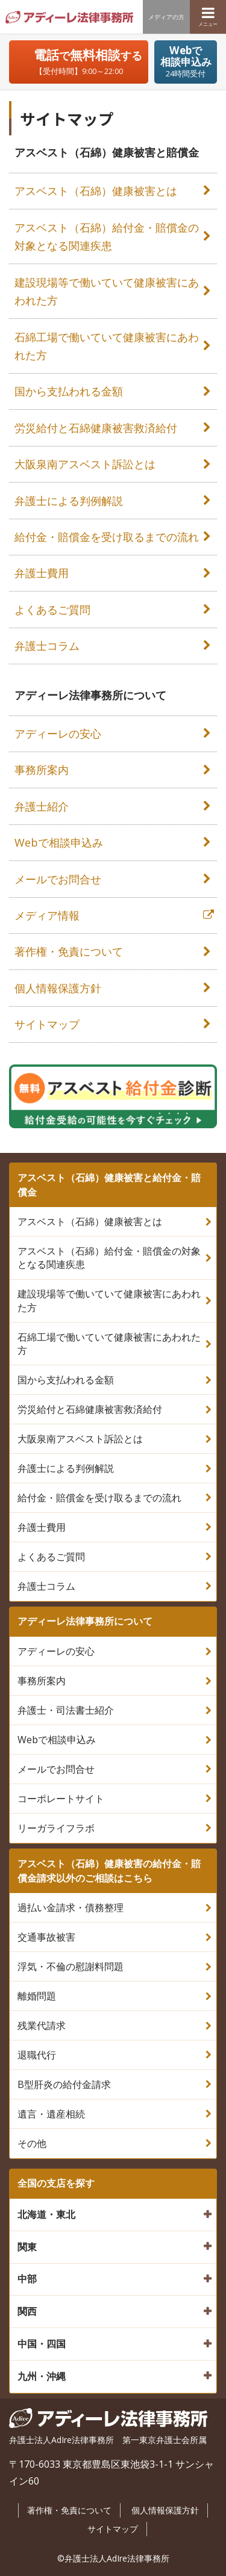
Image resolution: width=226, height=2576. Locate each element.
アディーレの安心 (57, 733)
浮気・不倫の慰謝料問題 (70, 1966)
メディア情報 (47, 915)
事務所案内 (41, 769)
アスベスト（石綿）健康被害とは (95, 191)
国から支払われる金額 (68, 391)
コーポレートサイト (60, 1798)
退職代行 (36, 2055)
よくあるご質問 (52, 609)
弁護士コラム (47, 645)
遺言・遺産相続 (51, 2113)
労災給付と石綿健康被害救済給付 (95, 428)
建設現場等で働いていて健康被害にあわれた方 (106, 291)
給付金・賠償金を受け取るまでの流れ (106, 537)
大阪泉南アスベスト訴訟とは (84, 464)
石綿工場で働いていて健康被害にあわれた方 (106, 346)
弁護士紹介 (41, 806)
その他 (31, 2143)
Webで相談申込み (58, 842)
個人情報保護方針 (57, 988)
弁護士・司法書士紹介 (65, 1710)
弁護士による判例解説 (68, 500)
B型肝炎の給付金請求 (64, 2084)
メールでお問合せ (57, 879)
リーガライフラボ (56, 1828)
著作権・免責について (68, 951)
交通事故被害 (46, 1937)
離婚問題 (36, 1996)
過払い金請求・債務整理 (70, 1907)
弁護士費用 (41, 573)
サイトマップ (47, 1024)
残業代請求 (41, 2025)
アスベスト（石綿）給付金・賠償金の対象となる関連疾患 (106, 236)
